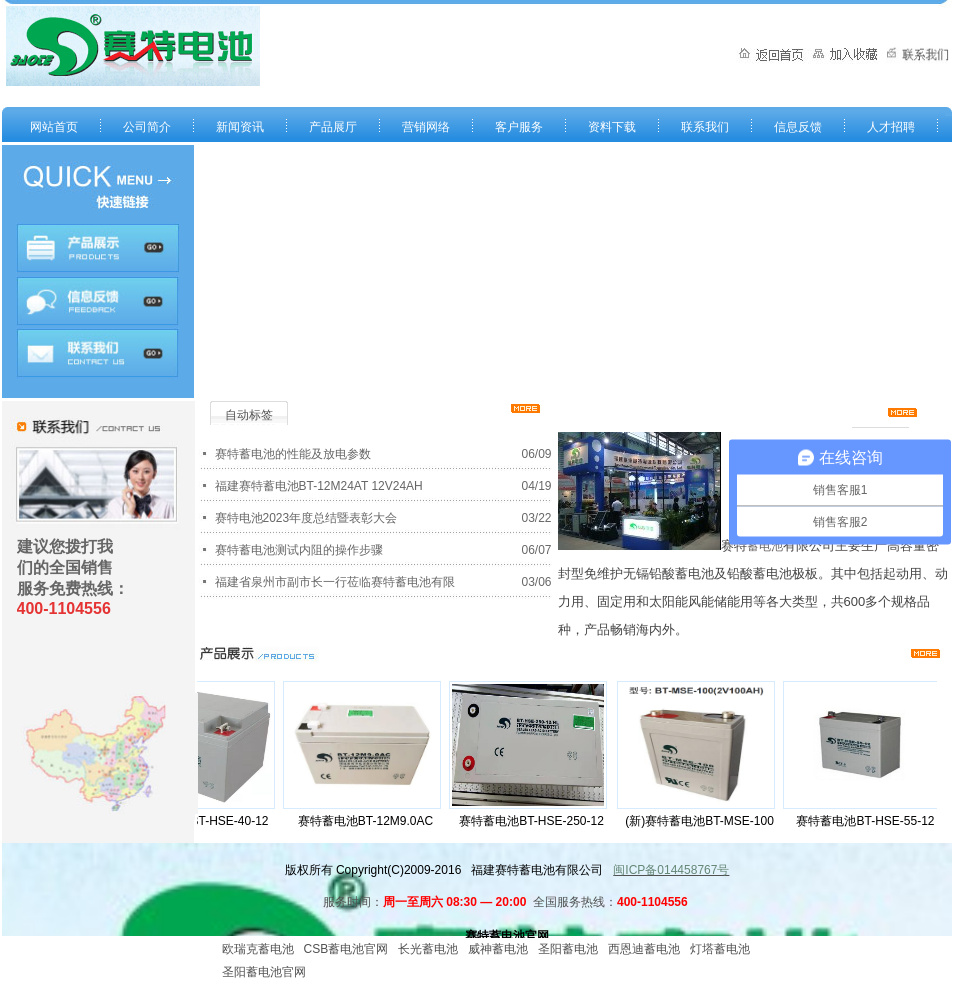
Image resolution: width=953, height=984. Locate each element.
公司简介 (147, 127)
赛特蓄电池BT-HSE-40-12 (204, 821)
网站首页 (54, 127)
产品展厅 (333, 127)
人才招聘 (891, 127)
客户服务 (519, 127)
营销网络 (426, 127)
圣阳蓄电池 (568, 949)
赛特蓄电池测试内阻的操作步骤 (299, 550)
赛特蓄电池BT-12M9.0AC (370, 821)
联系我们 (705, 127)
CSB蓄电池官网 (346, 949)
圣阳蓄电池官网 (264, 972)
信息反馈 (798, 127)
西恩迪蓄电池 (644, 949)
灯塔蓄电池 (720, 949)
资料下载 (612, 127)
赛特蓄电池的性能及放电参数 (293, 454)
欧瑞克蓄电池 (258, 949)
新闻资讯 (240, 127)
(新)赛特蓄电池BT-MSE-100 (704, 821)
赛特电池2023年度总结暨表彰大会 (306, 518)
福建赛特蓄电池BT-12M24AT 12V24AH (319, 486)
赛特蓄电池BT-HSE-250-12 (536, 821)
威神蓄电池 (498, 949)
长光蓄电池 (428, 949)
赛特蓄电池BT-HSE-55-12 (870, 821)
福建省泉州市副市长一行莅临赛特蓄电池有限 (335, 582)
